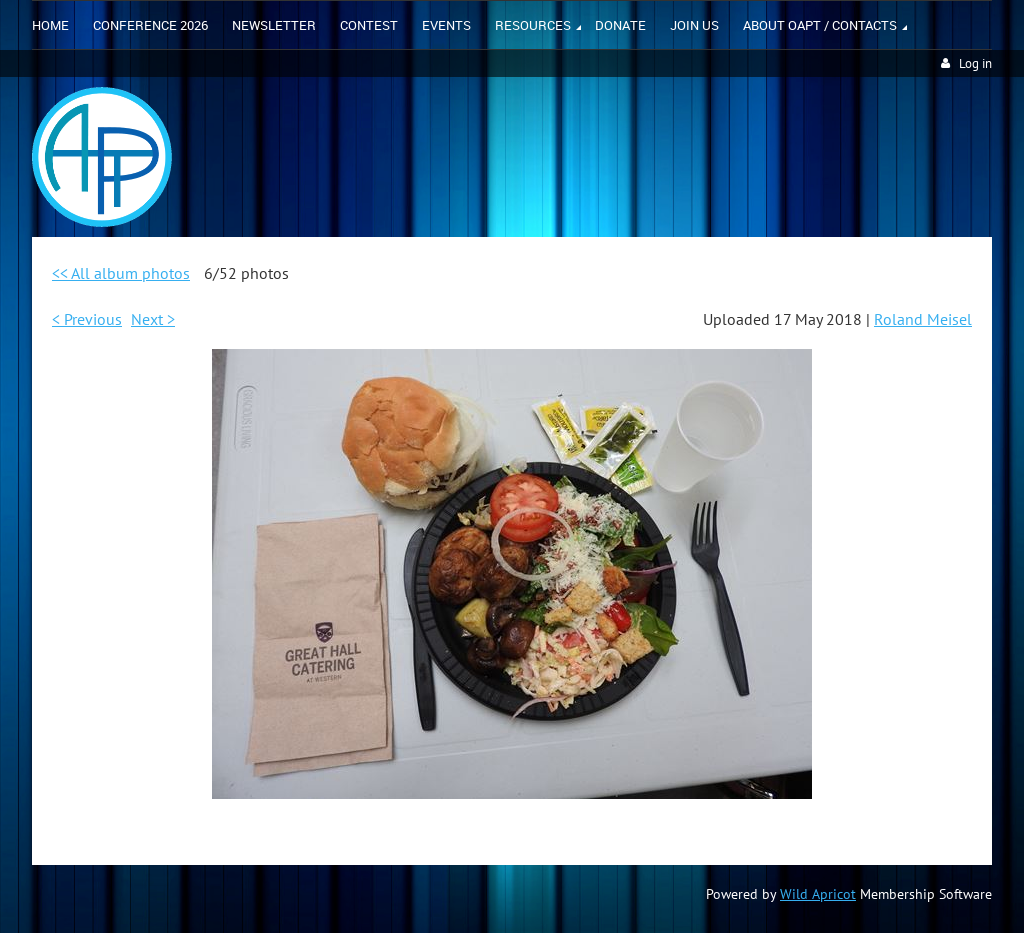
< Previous (87, 319)
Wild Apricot (818, 894)
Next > (153, 319)
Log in (975, 63)
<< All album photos (121, 273)
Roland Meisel (923, 319)
